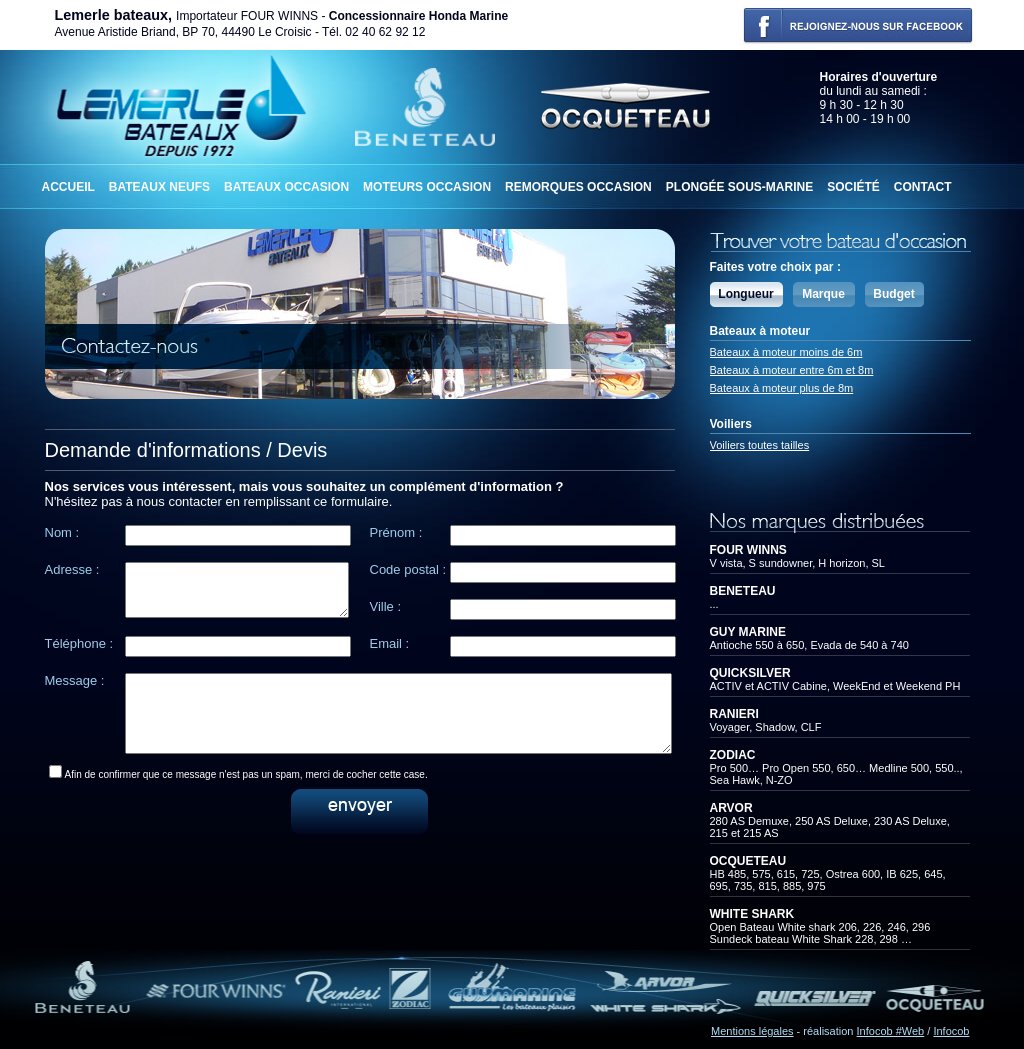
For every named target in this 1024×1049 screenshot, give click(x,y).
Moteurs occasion (427, 187)
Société (853, 187)
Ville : (386, 606)
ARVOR (731, 808)
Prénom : (396, 532)
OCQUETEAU (748, 861)
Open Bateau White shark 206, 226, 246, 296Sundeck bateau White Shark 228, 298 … (820, 933)
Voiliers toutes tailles (760, 445)
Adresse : (72, 569)
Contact (923, 187)
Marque (823, 294)
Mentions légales (752, 1031)
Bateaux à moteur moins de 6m (786, 352)
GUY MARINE (748, 632)
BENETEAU (743, 591)
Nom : (62, 532)
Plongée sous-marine (739, 187)
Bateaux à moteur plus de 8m (782, 388)
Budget (893, 294)
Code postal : (408, 569)
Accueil (68, 187)
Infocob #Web (891, 1031)
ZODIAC (733, 755)
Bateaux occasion (286, 187)
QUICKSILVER (750, 673)
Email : (390, 643)
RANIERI (734, 714)
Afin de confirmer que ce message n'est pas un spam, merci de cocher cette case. (246, 789)
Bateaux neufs (159, 187)
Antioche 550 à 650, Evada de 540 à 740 (809, 645)
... (714, 604)
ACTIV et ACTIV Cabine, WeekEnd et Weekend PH (835, 686)
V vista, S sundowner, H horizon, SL (797, 563)
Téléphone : (79, 643)
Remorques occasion (578, 187)
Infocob (951, 1031)
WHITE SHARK (752, 914)
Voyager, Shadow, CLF (766, 727)
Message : (75, 680)
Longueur (745, 294)
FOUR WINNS (748, 550)
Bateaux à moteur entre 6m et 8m (792, 370)
